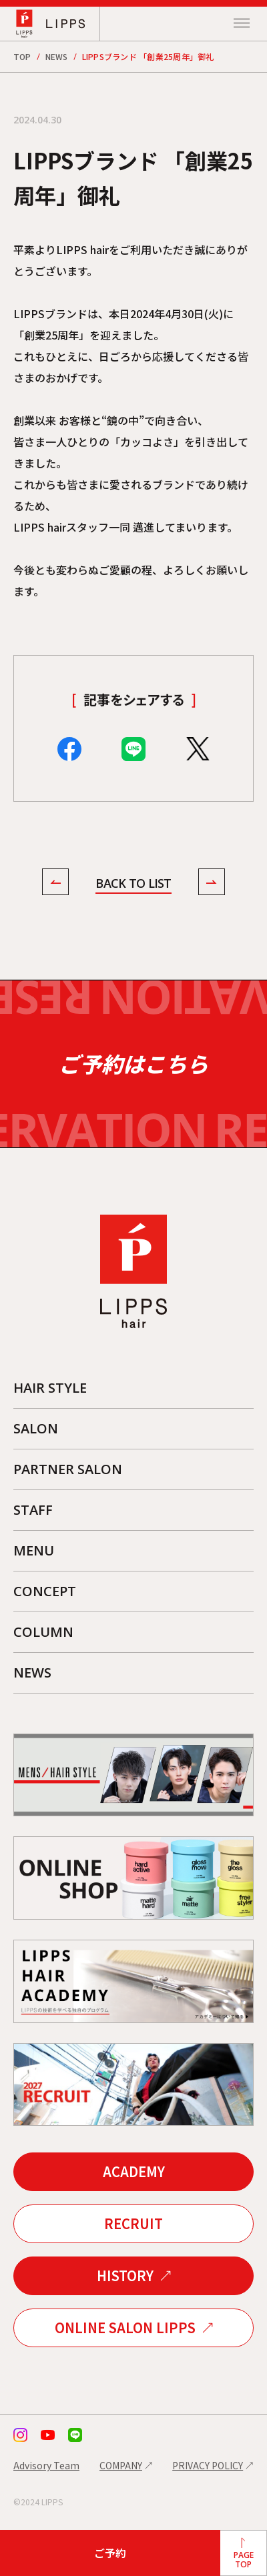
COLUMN (43, 1632)
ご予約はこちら (133, 1064)
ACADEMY (134, 2171)
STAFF (33, 1510)
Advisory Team (46, 2465)
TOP (22, 56)
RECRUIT (133, 2223)
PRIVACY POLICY (207, 2465)
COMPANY (120, 2465)
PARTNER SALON (67, 1469)
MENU (33, 1550)
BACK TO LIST (133, 883)
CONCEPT (44, 1591)
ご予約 (110, 2553)
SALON (35, 1428)
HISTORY (125, 2275)
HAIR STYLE (50, 1388)
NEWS (56, 56)
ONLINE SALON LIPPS (125, 2327)
